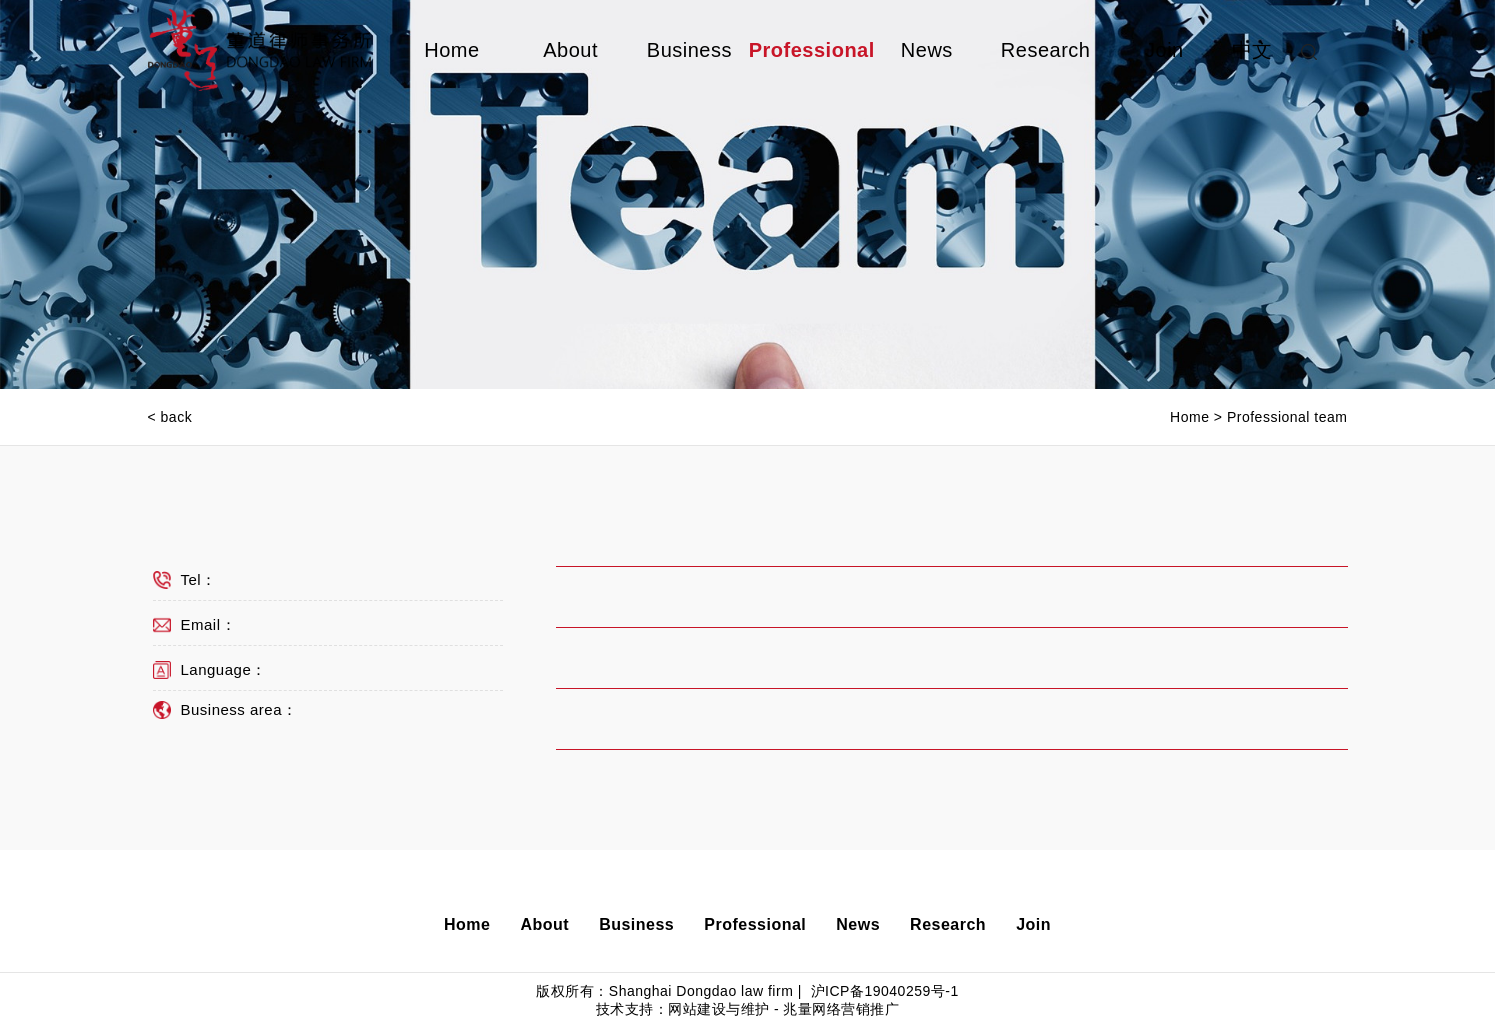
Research (1046, 50)
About (570, 50)
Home (451, 50)
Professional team (1287, 417)
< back (170, 417)
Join (1164, 50)
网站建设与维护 (719, 1009)
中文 (1252, 50)
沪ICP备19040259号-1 (882, 991)
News (927, 50)
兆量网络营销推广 (841, 1009)
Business (689, 50)
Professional (808, 50)
